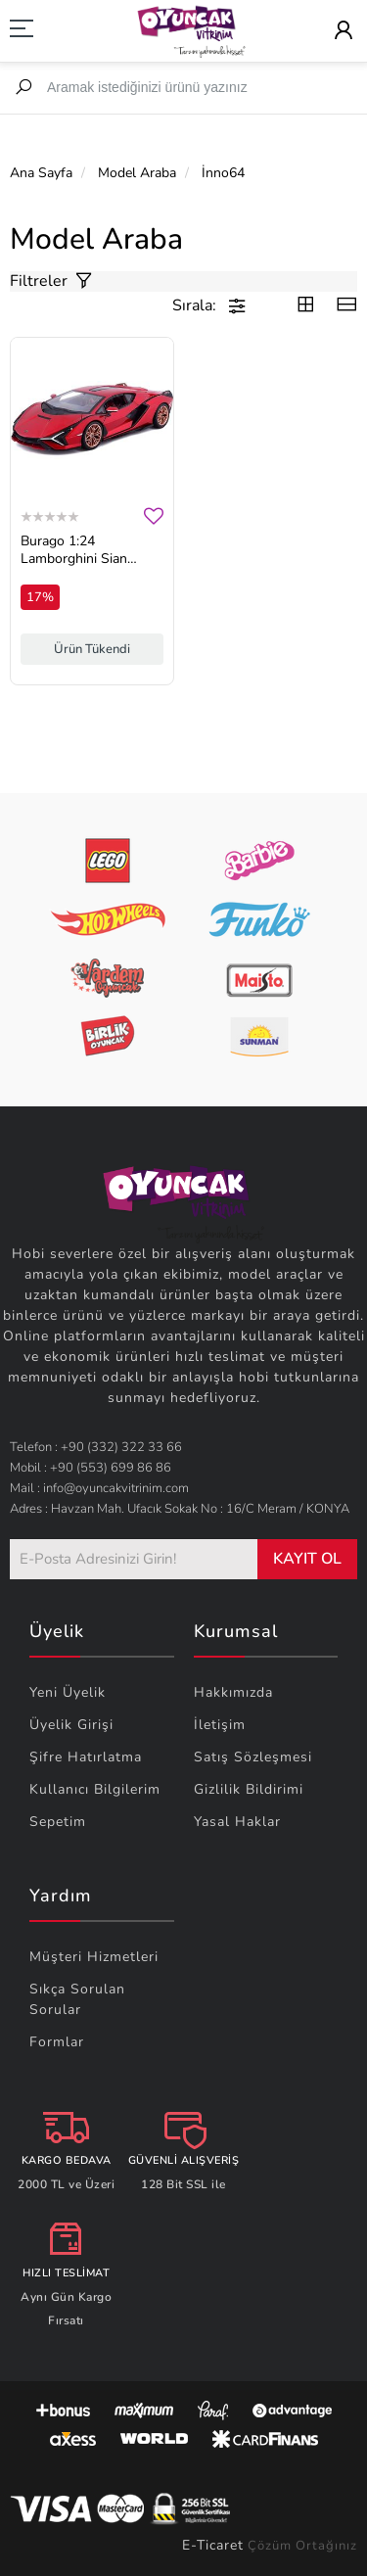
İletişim (220, 1724)
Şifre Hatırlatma (85, 1757)
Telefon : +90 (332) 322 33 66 (96, 1447)
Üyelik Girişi (71, 1724)
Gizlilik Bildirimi (248, 1789)
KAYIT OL (307, 1558)
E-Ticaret (213, 2545)
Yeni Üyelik (67, 1692)
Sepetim (57, 1821)
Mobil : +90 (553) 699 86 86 (90, 1467)
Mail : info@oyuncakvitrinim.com (99, 1488)
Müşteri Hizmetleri (94, 1956)
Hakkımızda (233, 1692)
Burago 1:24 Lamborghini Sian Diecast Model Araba (84, 550)
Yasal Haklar (237, 1821)
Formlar (56, 2042)
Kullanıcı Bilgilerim (95, 1789)
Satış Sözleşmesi (253, 1757)
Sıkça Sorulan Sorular (77, 1999)
